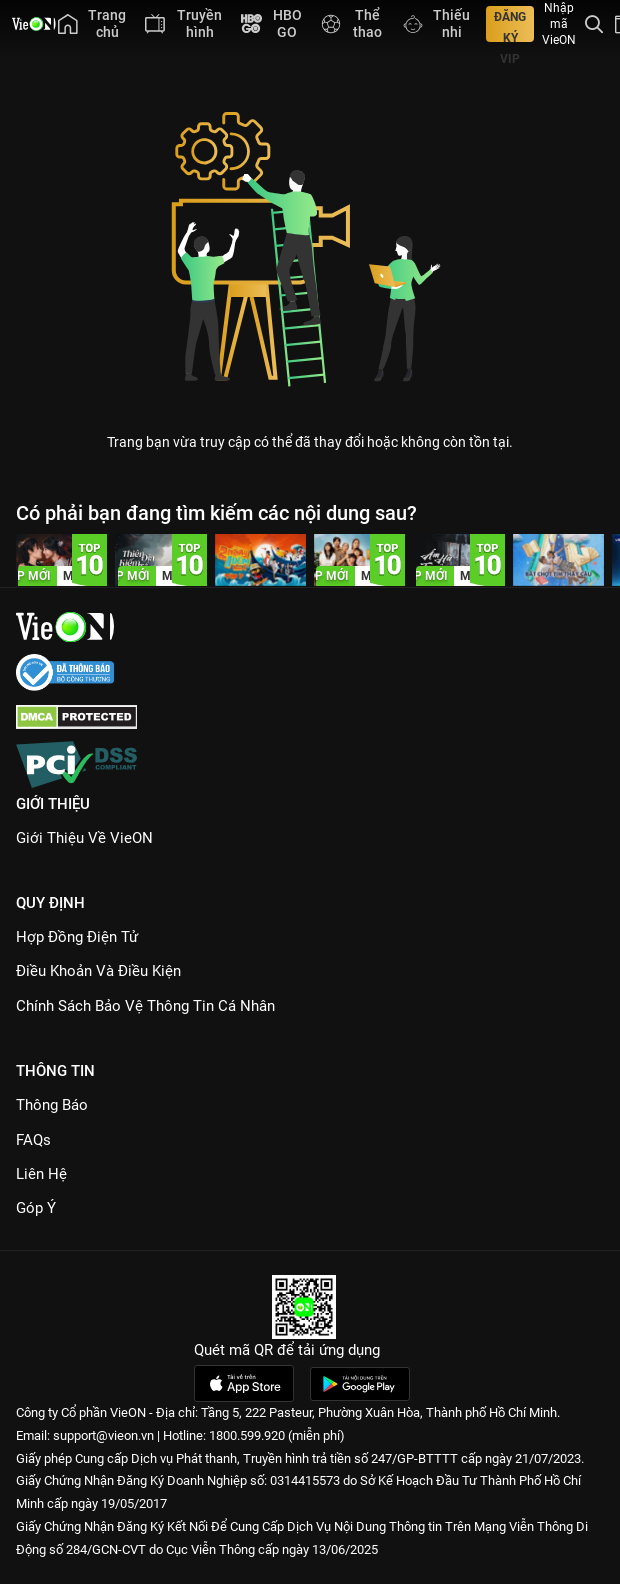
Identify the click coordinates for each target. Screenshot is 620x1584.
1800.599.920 (247, 1435)
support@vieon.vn (103, 1435)
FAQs (33, 1140)
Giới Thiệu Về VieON (84, 838)
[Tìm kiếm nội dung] (594, 24)
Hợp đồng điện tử (77, 937)
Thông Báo (52, 1105)
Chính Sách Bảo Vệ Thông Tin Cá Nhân (145, 1006)
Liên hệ (41, 1174)
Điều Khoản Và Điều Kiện (98, 971)
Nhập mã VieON (559, 24)
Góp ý (36, 1208)
